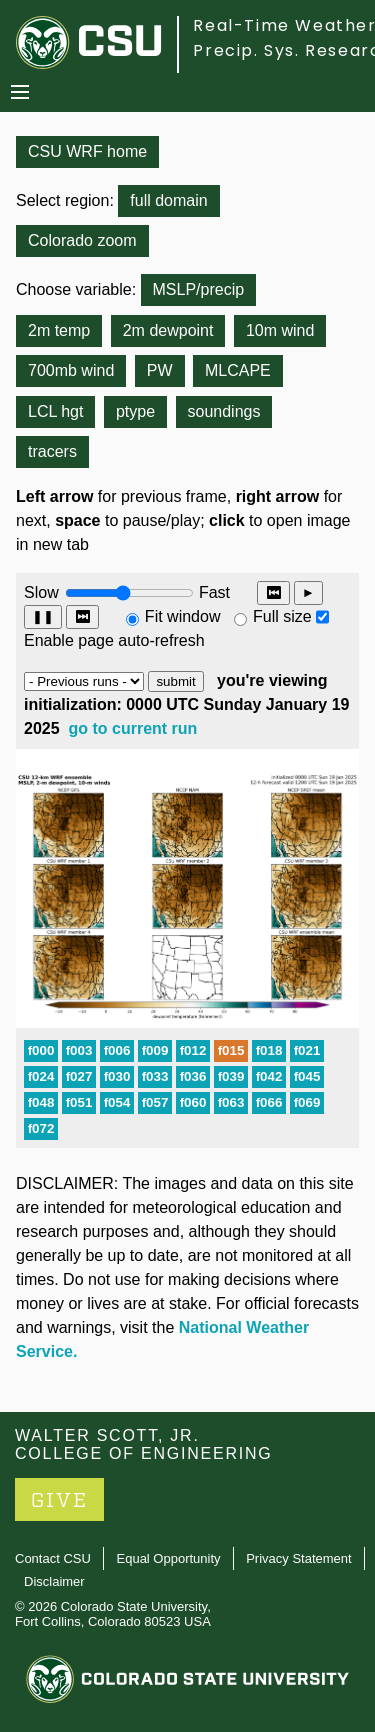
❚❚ (43, 616)
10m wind (280, 330)
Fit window (183, 616)
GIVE (59, 1500)
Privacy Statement (299, 1558)
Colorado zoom (82, 240)
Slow (41, 592)
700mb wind (71, 370)
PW (160, 370)
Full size (282, 616)
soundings (224, 411)
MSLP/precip (199, 289)
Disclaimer (54, 1581)
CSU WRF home (87, 151)
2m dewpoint (168, 330)
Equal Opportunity (169, 1558)
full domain (168, 200)
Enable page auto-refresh (114, 640)
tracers (52, 451)
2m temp (59, 330)
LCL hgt (55, 411)
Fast (213, 592)
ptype (135, 411)
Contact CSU (53, 1558)
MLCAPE (238, 370)
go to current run (133, 728)
